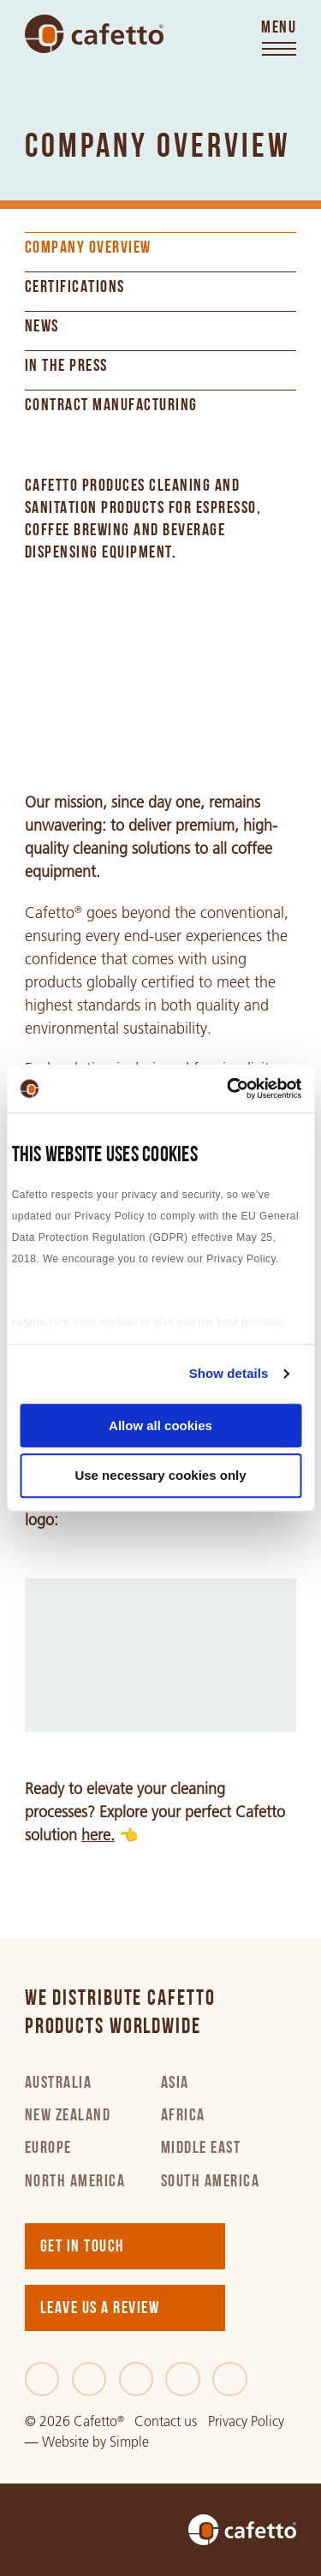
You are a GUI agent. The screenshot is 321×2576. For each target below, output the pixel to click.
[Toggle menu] (278, 39)
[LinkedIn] (136, 2379)
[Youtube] (229, 2379)
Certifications (75, 287)
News (42, 327)
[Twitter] (89, 2379)
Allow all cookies (160, 1425)
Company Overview (88, 248)
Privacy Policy (246, 2421)
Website (65, 2442)
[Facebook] (42, 2379)
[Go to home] (94, 34)
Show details (229, 1373)
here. (98, 1835)
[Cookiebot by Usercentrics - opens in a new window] (228, 1088)
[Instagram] (182, 2379)
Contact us (165, 2421)
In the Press (66, 366)
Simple (129, 2442)
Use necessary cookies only (160, 1476)
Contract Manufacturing (111, 405)
